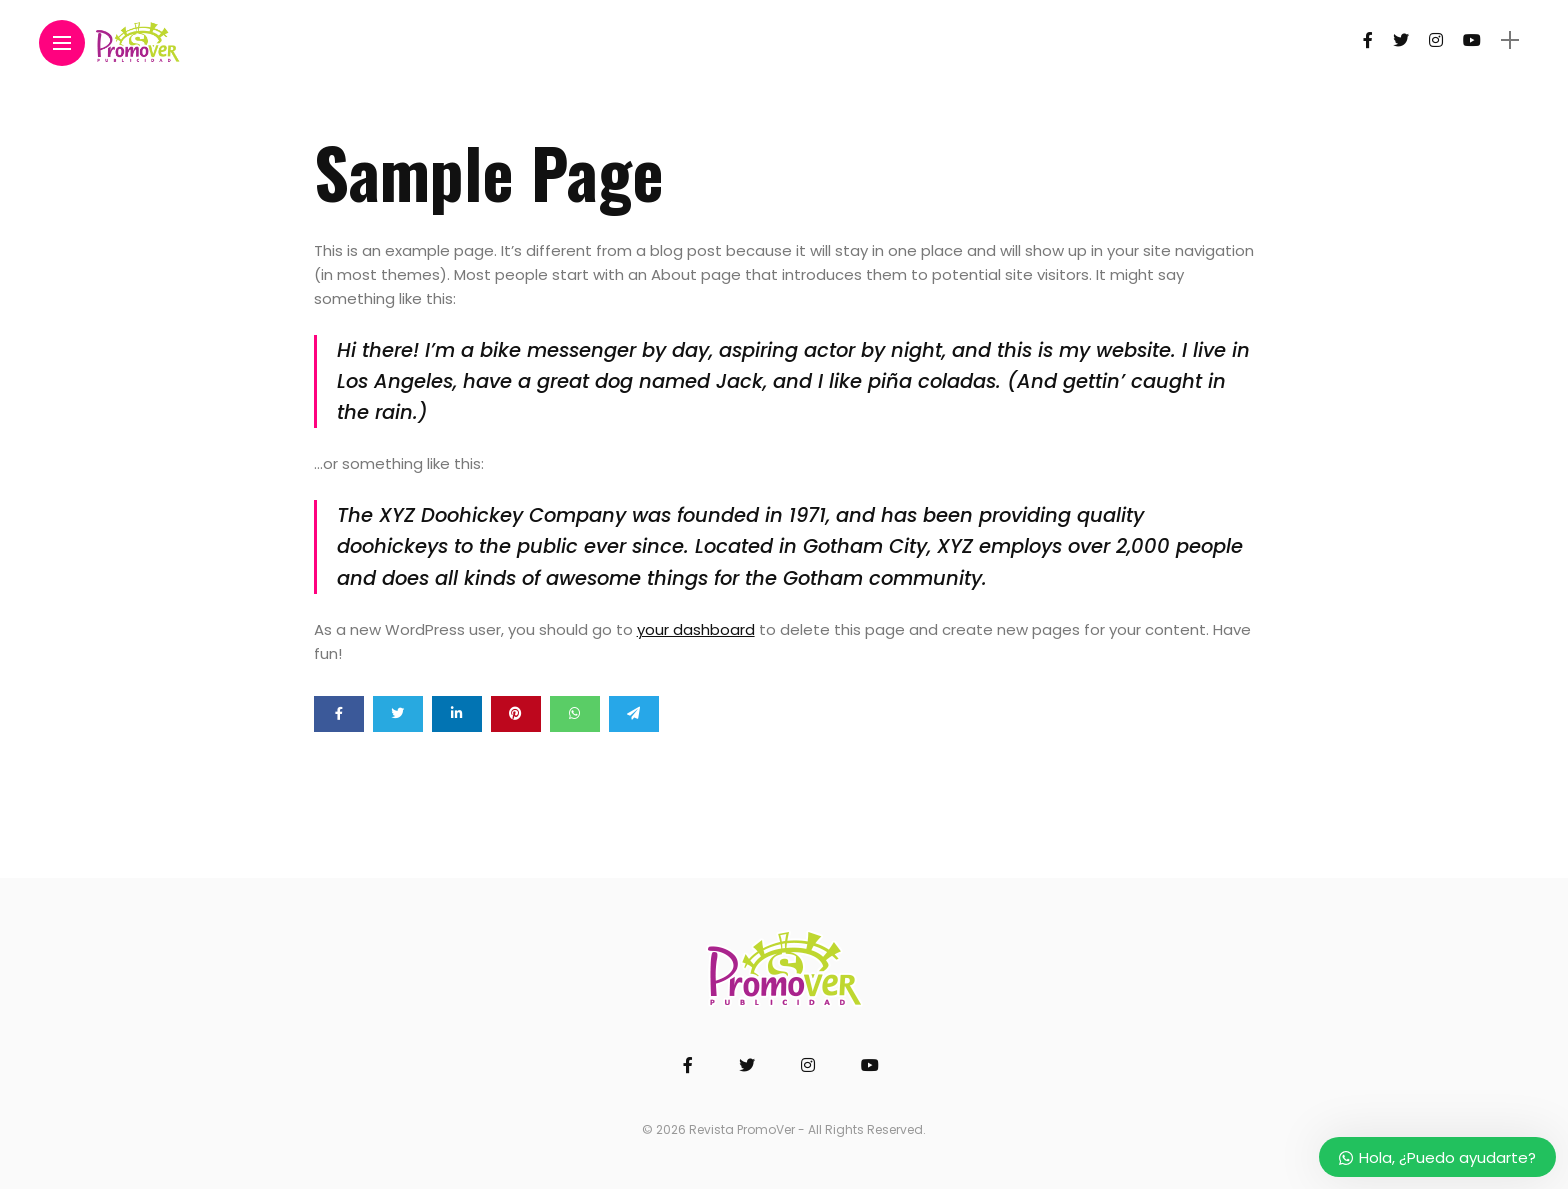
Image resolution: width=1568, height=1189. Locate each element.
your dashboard (696, 629)
